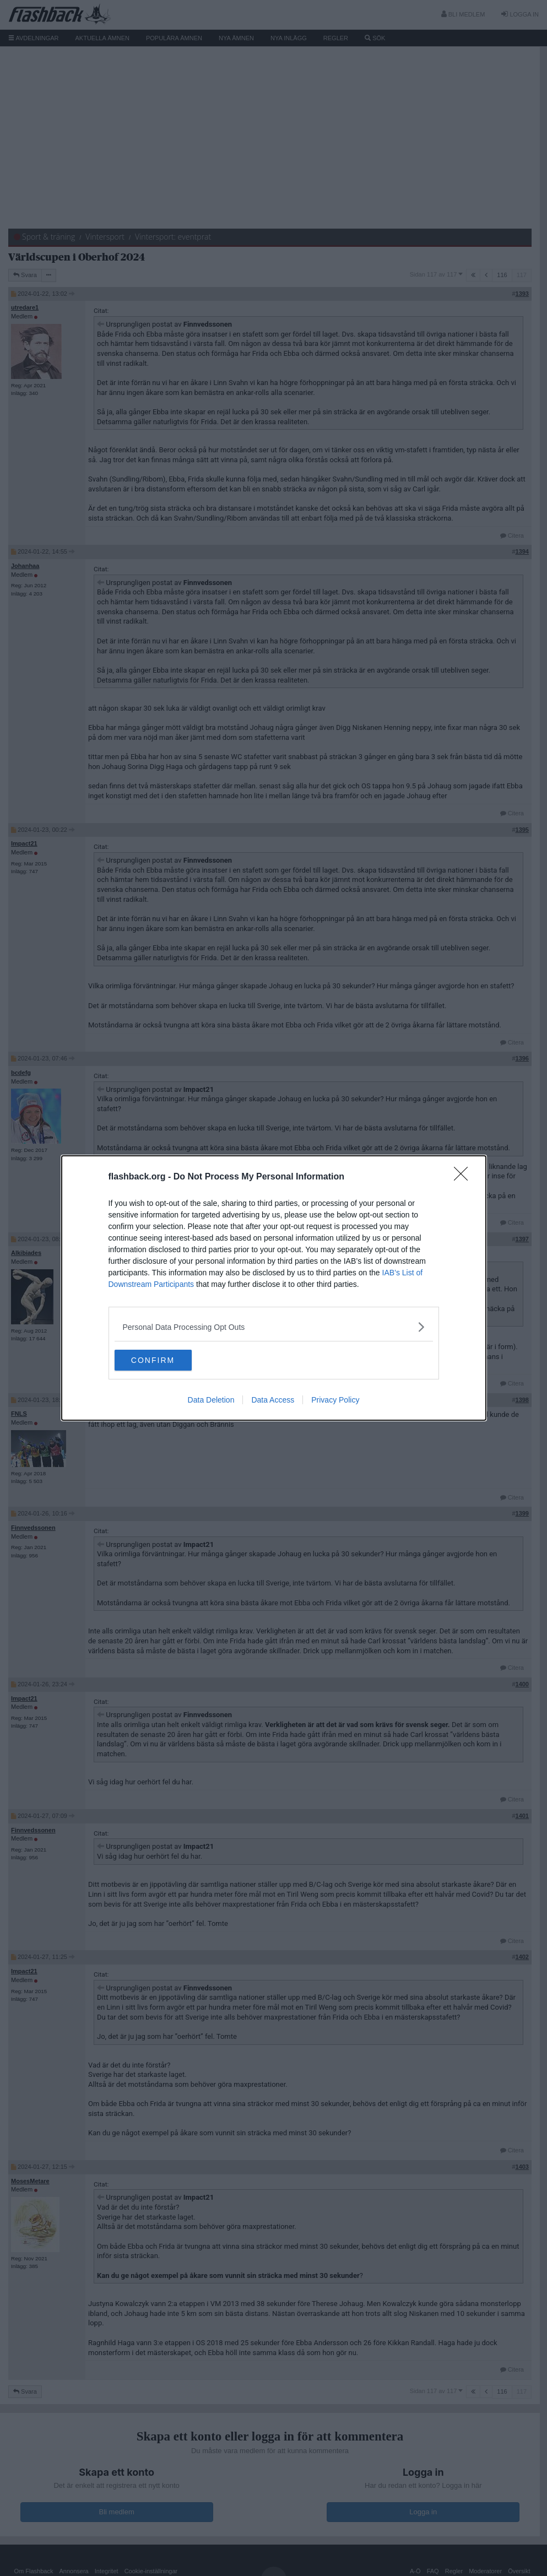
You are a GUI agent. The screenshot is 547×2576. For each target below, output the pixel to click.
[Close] (464, 1176)
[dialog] (274, 1288)
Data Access (272, 1400)
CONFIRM (166, 1360)
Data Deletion (211, 1400)
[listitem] (274, 1326)
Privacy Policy (335, 1400)
